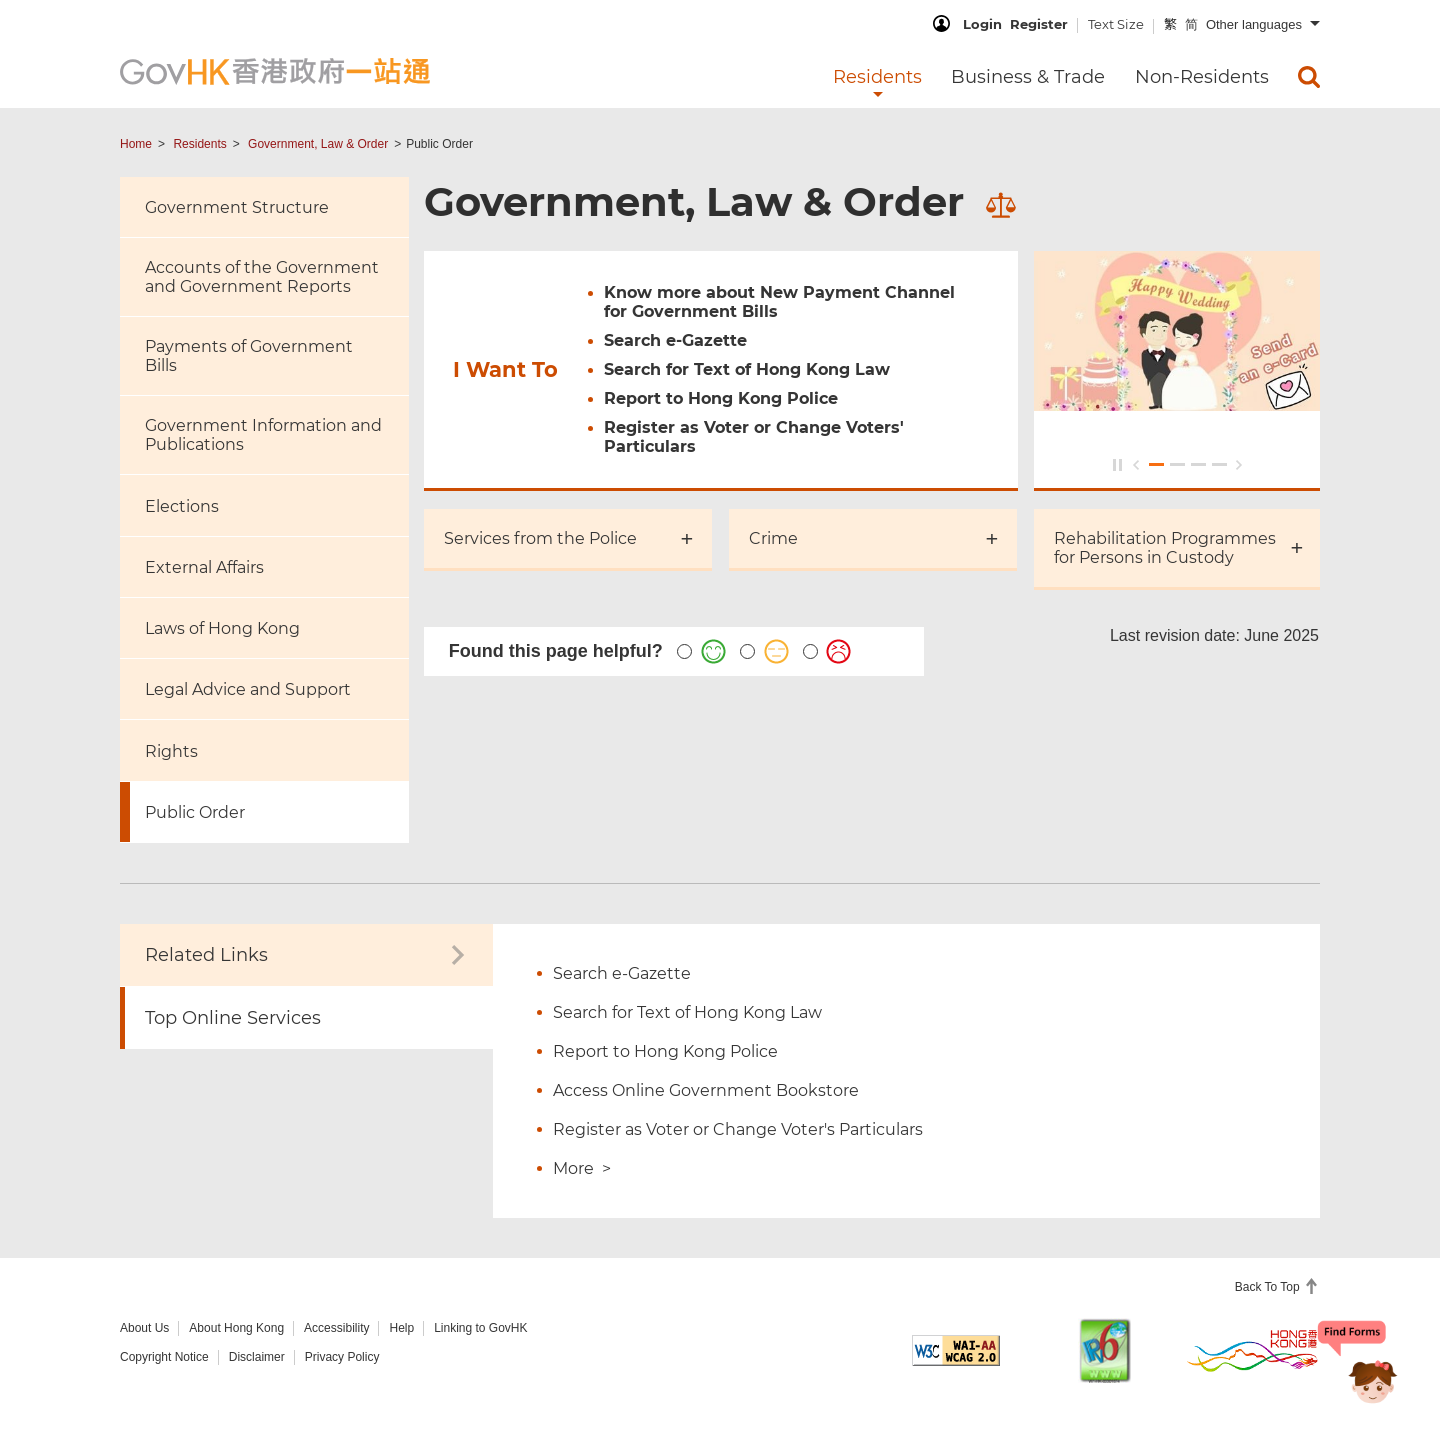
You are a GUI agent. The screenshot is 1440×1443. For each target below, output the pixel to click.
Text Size (1116, 24)
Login (982, 24)
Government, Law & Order (318, 144)
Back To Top (1269, 1287)
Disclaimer (257, 1357)
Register (1039, 24)
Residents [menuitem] (877, 77)
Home (136, 144)
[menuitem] (1309, 77)
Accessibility (336, 1328)
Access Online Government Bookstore (706, 1090)
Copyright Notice (164, 1357)
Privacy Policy (342, 1357)
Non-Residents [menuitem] (1202, 77)
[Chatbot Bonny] (1358, 1371)
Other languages (1254, 24)
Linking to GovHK (480, 1328)
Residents (199, 144)
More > (582, 1168)
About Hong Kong (236, 1328)
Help (401, 1328)
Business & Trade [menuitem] (1028, 77)
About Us (144, 1328)
